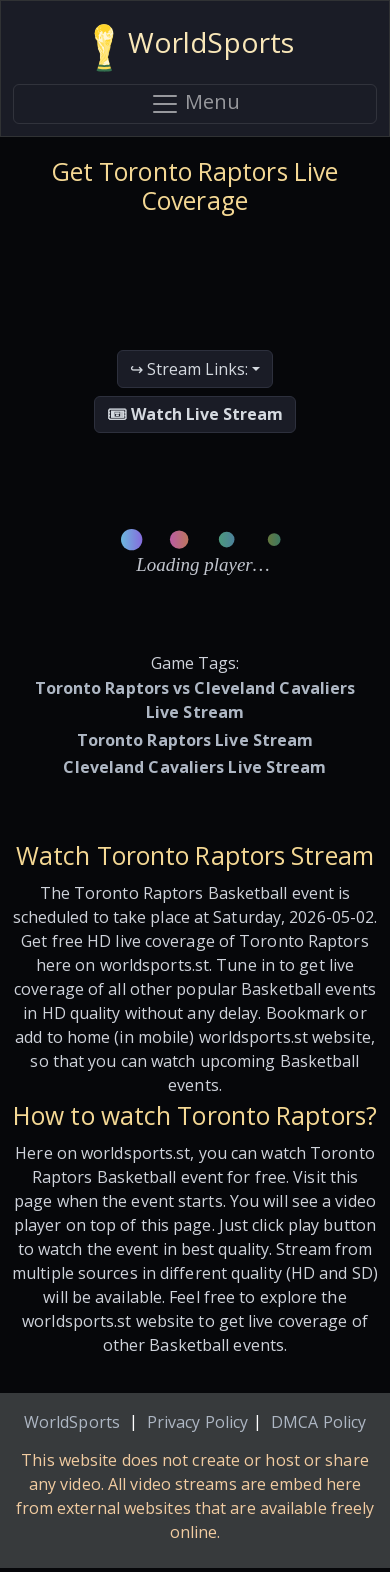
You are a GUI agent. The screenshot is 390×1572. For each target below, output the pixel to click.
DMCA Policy (318, 1422)
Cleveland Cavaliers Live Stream (194, 767)
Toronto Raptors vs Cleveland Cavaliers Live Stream (195, 700)
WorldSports (72, 1422)
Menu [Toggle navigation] (195, 103)
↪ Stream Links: (189, 369)
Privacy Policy (197, 1422)
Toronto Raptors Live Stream (195, 740)
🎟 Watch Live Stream (195, 414)
